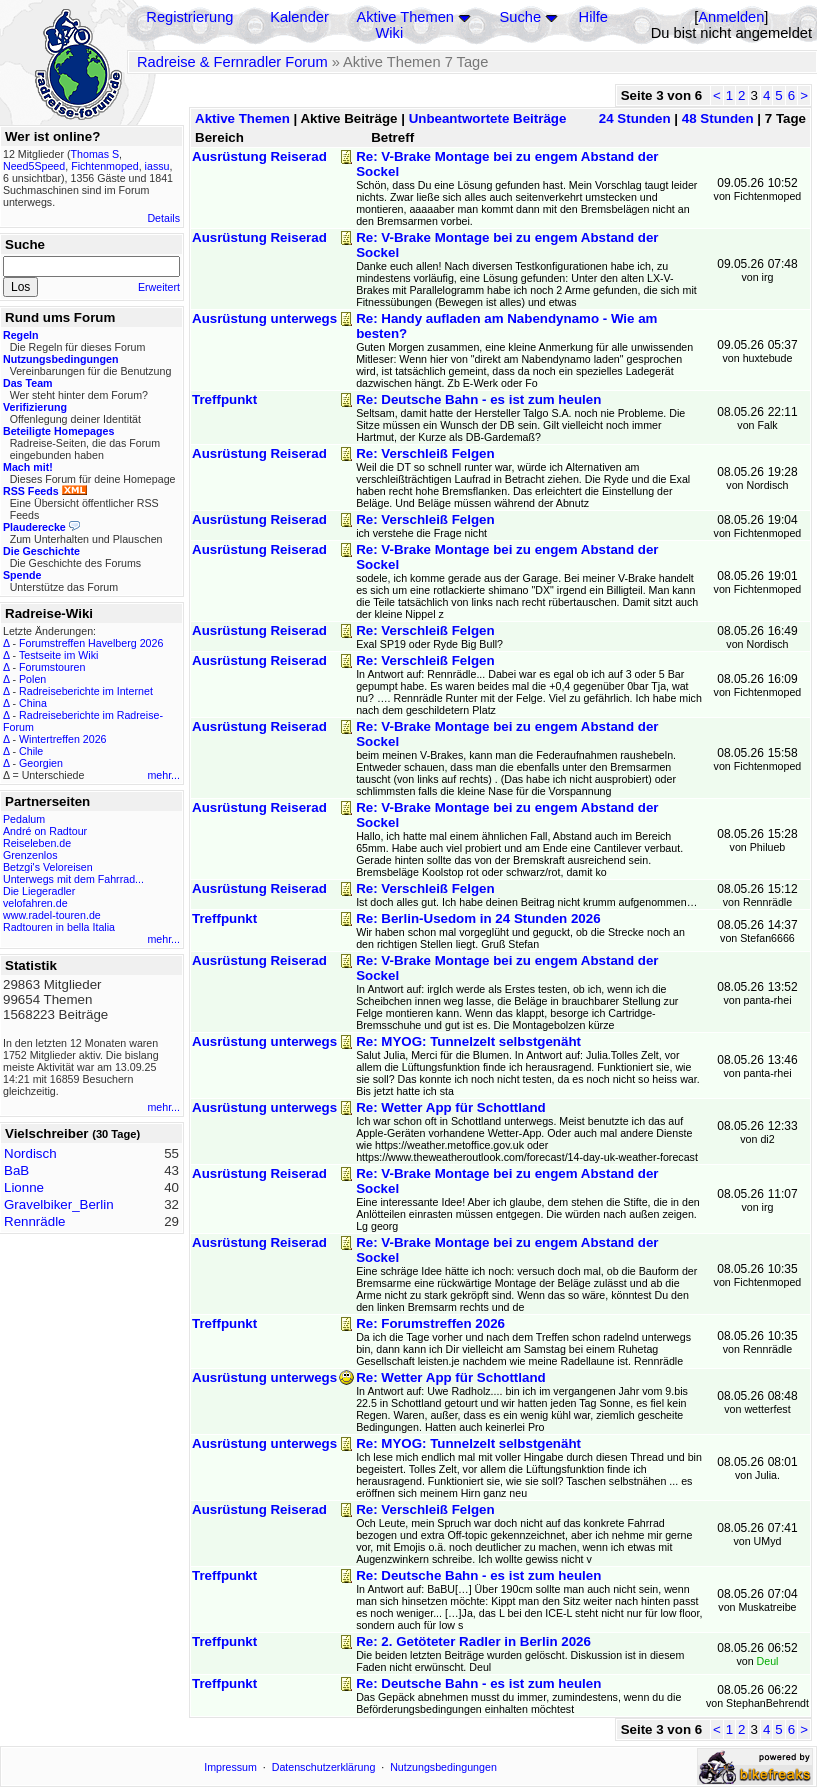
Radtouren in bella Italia (59, 927)
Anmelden (731, 17)
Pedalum (24, 819)
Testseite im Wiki (58, 655)
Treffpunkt (224, 399)
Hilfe (593, 17)
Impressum (230, 1767)
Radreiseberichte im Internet (86, 691)
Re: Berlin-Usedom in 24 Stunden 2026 (478, 918)
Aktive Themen (405, 17)
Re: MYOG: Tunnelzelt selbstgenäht (468, 1041)
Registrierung (189, 17)
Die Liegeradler (39, 891)
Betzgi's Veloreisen (48, 867)
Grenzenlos (30, 855)
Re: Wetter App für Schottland (451, 1107)
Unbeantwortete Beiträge (488, 118)
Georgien (41, 763)
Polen (32, 679)
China (33, 703)
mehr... (163, 775)
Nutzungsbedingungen (443, 1767)
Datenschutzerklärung (324, 1767)
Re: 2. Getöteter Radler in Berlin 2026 (473, 1641)
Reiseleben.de (37, 843)
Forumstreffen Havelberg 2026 (91, 643)
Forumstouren (52, 667)
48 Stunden (718, 118)
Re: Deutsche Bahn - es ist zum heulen (478, 399)
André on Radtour (45, 831)
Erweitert (159, 287)
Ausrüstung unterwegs (264, 318)
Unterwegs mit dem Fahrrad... (73, 879)
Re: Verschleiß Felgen (425, 453)
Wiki (390, 33)
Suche (521, 17)
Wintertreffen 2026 (62, 739)
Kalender (299, 17)
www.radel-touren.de (52, 915)
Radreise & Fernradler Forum (232, 62)
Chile (31, 751)
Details (163, 218)
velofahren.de (35, 903)
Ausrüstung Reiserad (259, 156)
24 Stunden (635, 118)
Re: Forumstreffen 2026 (430, 1323)
